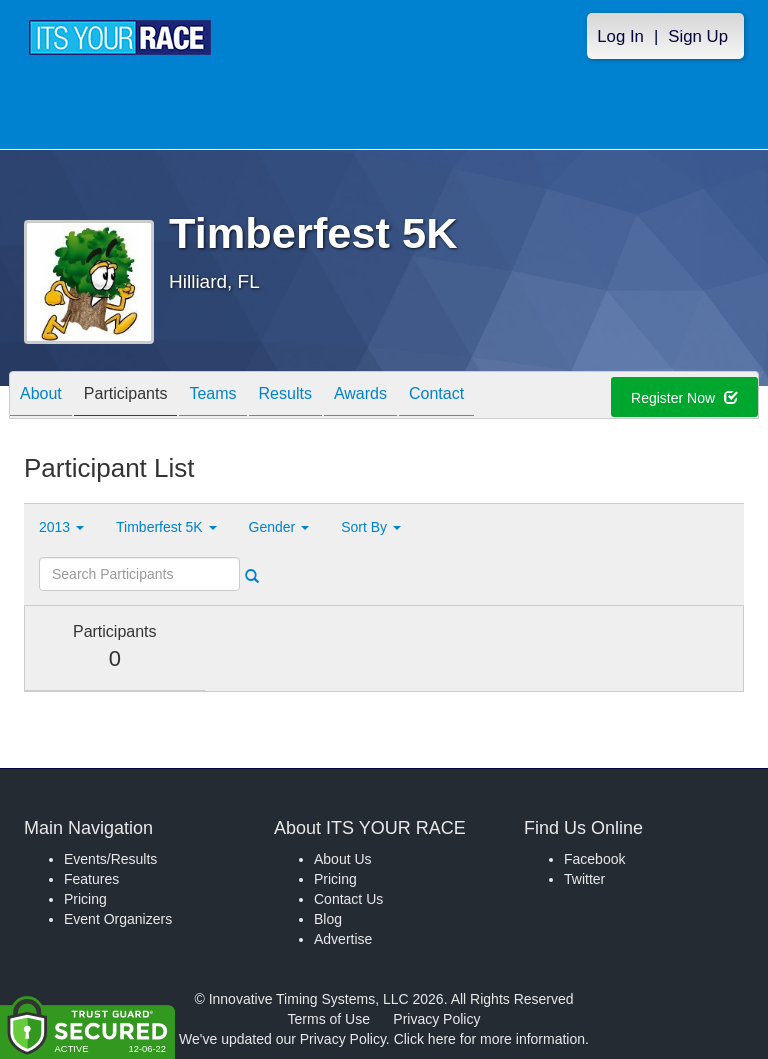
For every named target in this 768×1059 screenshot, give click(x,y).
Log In (620, 36)
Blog (328, 919)
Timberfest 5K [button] (166, 527)
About (41, 396)
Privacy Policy (436, 1019)
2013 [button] (61, 527)
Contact (436, 396)
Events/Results (110, 859)
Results (285, 396)
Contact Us (348, 899)
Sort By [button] (371, 527)
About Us (343, 859)
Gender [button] (279, 527)
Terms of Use (329, 1019)
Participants (126, 396)
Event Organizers (118, 919)
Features (91, 879)
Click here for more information (489, 1039)
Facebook (594, 859)
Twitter (584, 879)
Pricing (85, 899)
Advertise (343, 939)
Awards (360, 396)
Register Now (684, 398)
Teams (212, 396)
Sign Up (698, 36)
